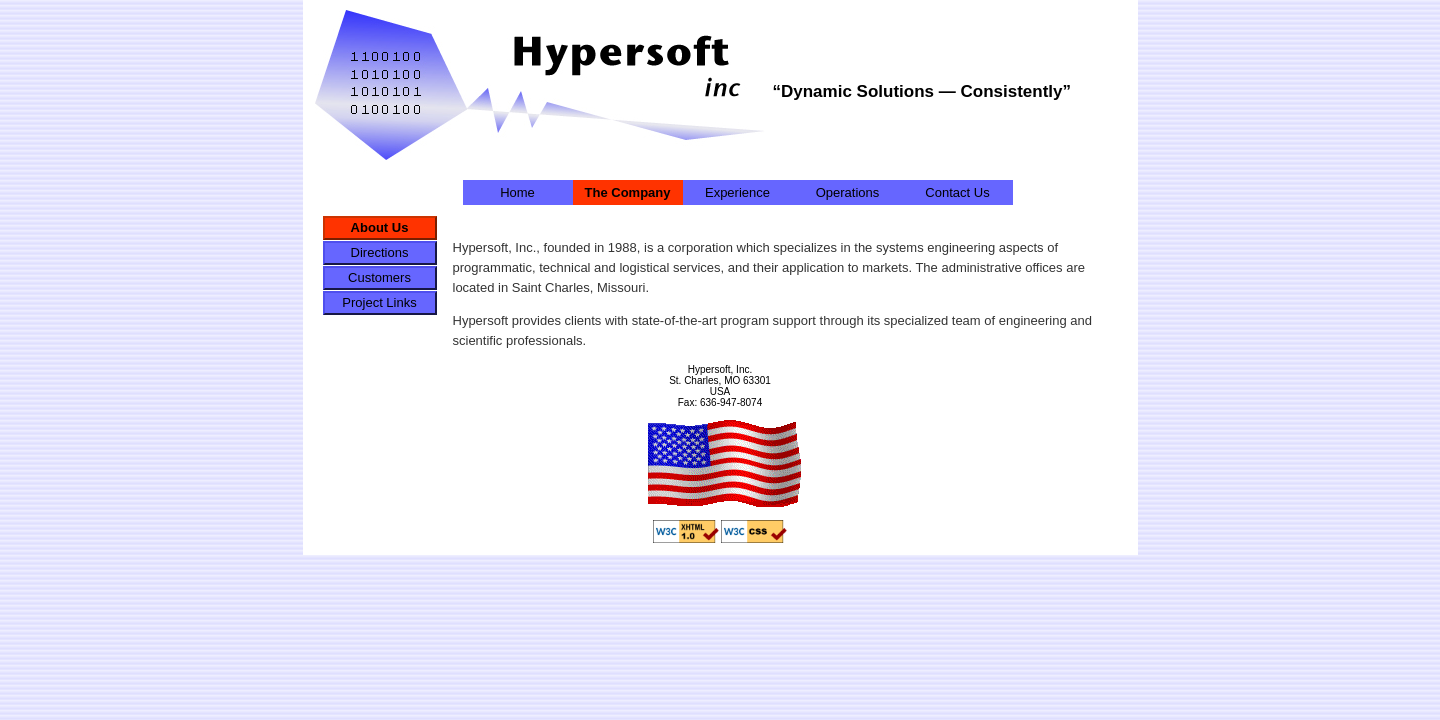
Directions (380, 252)
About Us (380, 227)
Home (517, 192)
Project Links (379, 302)
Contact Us (957, 192)
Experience (737, 192)
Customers (379, 277)
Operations (848, 192)
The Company (628, 192)
